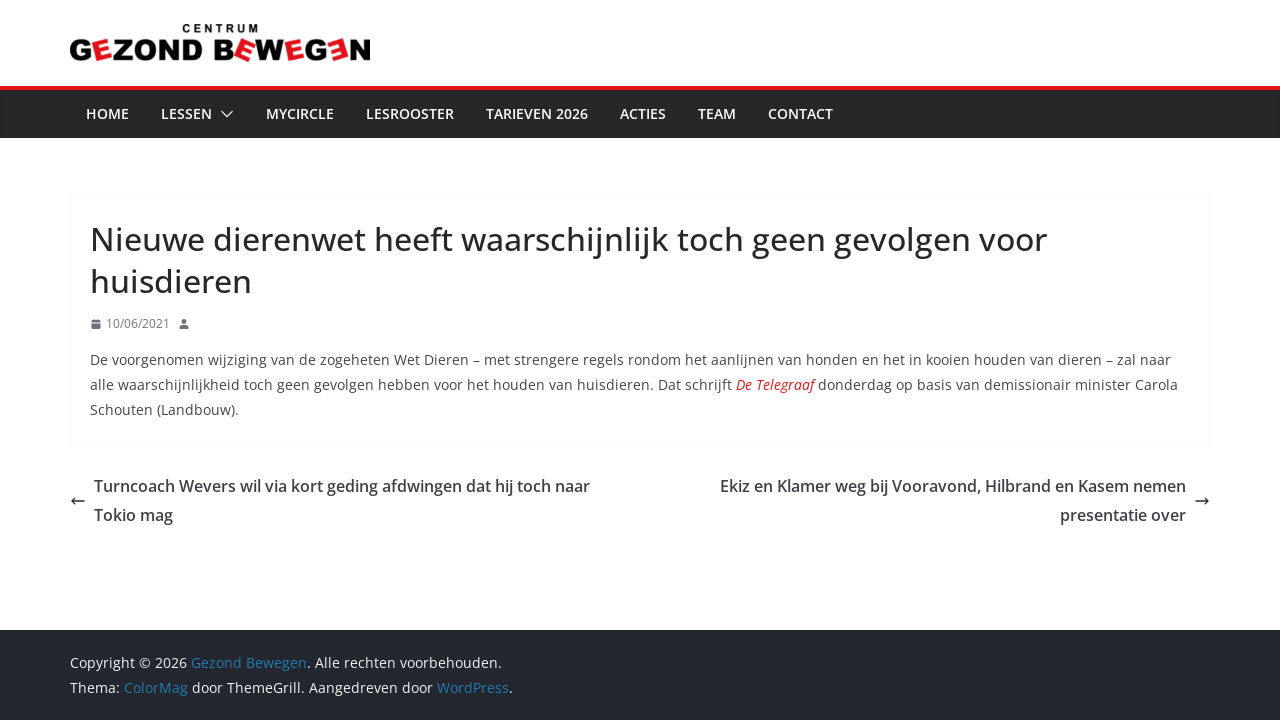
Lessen (186, 113)
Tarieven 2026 (537, 113)
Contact (800, 113)
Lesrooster (410, 113)
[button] (223, 114)
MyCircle (300, 113)
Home (107, 113)
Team (717, 113)
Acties (643, 113)
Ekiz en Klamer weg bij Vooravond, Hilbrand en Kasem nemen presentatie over (965, 500)
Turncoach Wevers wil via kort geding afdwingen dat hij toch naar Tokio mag (330, 500)
